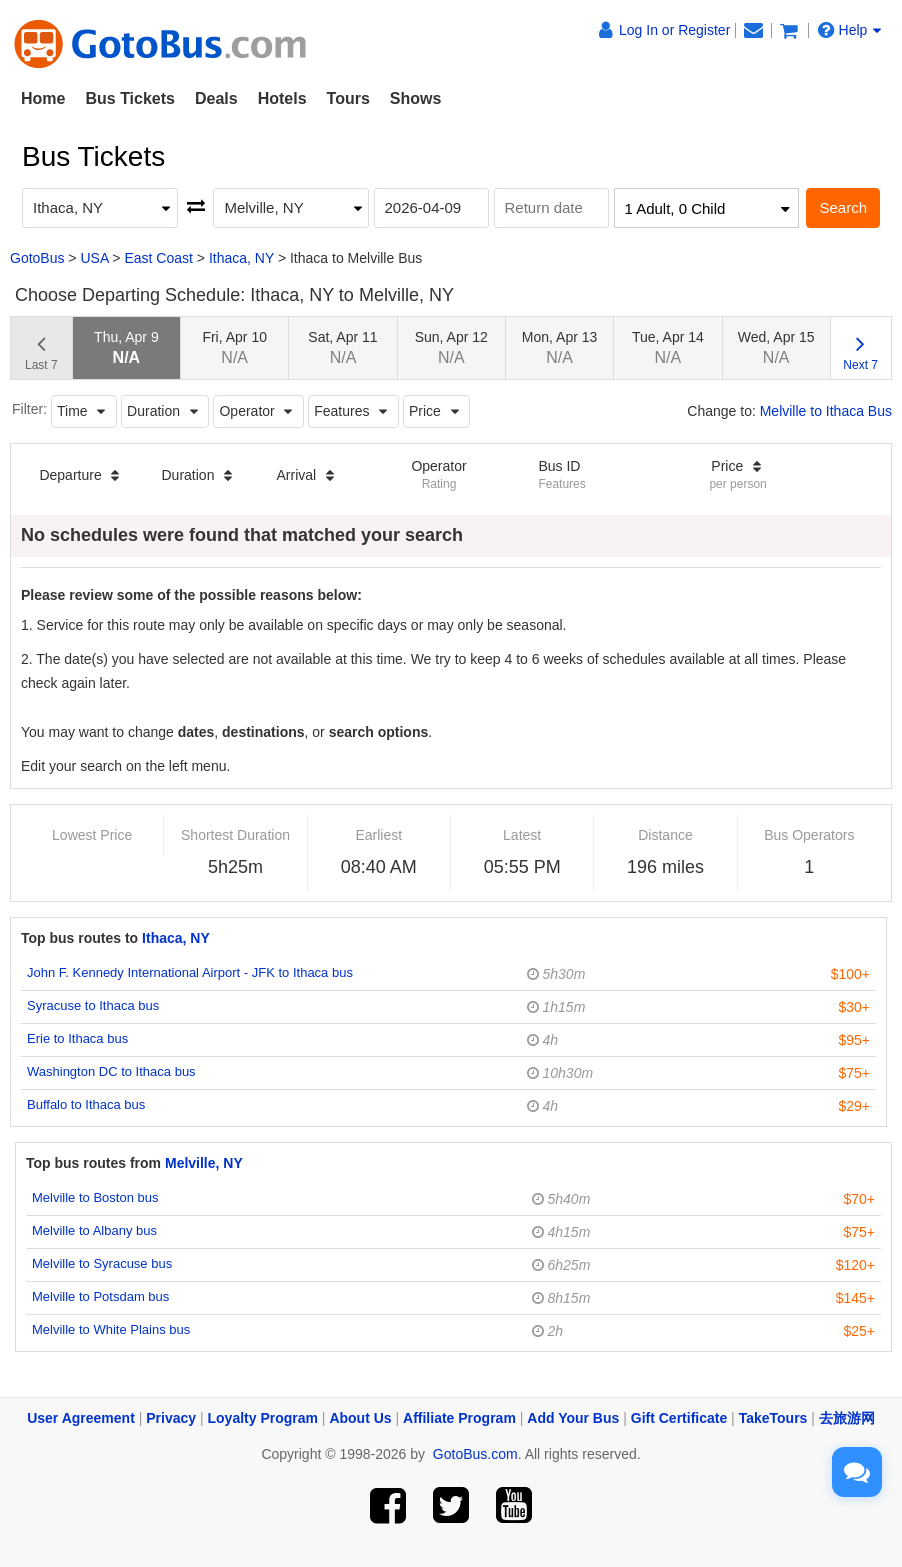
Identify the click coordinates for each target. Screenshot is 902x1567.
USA (94, 258)
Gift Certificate (679, 1418)
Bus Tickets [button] (130, 98)
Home (43, 98)
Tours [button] (348, 98)
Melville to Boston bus (95, 1197)
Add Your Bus (573, 1418)
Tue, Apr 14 (668, 347)
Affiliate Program (459, 1418)
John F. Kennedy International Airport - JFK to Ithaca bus (190, 972)
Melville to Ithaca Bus (826, 411)
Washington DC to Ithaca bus (111, 1071)
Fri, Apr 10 (234, 347)
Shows (416, 98)
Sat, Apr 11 (342, 347)
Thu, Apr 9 (126, 347)
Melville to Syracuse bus (102, 1263)
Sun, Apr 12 (451, 347)
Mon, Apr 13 (560, 347)
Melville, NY (204, 1163)
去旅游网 (847, 1418)
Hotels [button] (282, 98)
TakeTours (773, 1418)
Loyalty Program (263, 1418)
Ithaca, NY (241, 258)
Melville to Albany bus (94, 1230)
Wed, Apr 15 (776, 347)
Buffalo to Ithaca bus (86, 1104)
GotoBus (37, 258)
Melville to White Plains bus (111, 1329)
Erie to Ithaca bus (77, 1038)
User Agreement (81, 1418)
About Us (360, 1418)
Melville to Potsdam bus (100, 1296)
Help (850, 30)
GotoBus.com (475, 1454)
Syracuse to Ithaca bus (93, 1005)
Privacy (171, 1418)
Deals (216, 98)
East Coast (158, 258)
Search (843, 207)
